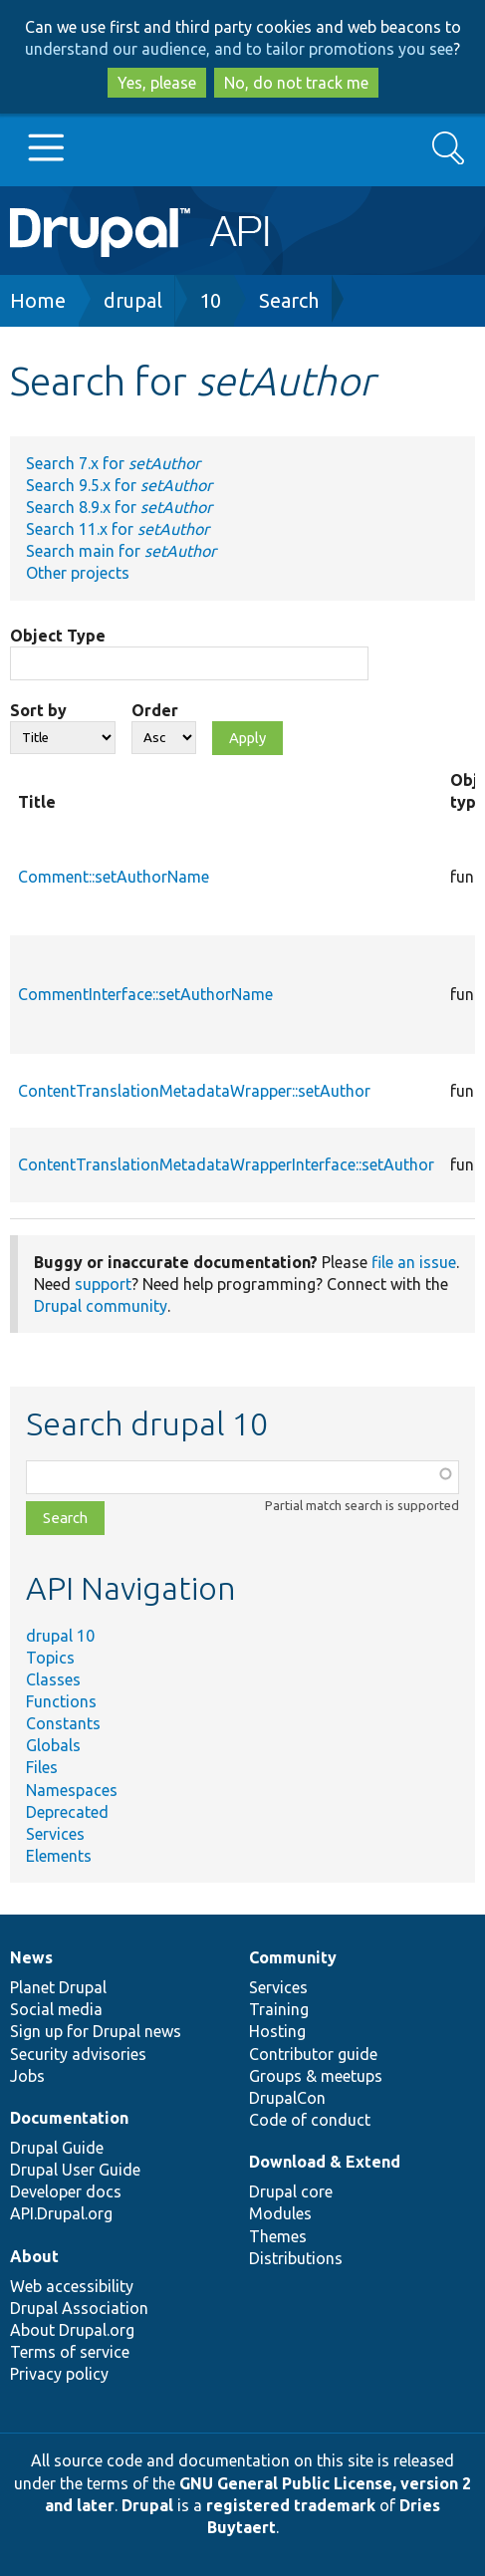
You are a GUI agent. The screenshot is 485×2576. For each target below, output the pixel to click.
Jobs (27, 2076)
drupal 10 (60, 1636)
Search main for (121, 551)
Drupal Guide (57, 2148)
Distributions (296, 2258)
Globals (53, 1745)
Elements (59, 1856)
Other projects (77, 573)
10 (210, 300)
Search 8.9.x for (119, 507)
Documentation (69, 2118)
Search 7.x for (113, 463)
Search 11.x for (117, 529)
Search (289, 300)
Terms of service (69, 2352)
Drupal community (100, 1306)
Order (154, 710)
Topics (50, 1658)
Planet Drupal (58, 1987)
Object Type (58, 635)
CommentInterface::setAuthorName (145, 994)
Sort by (38, 710)
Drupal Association (79, 2308)
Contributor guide (313, 2054)
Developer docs (65, 2191)
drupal (133, 300)
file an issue (413, 1262)
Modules (280, 2213)
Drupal (147, 2505)
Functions (61, 1701)
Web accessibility (71, 2286)
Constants (63, 1723)
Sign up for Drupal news (95, 2031)
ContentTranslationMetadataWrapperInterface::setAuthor (226, 1164)
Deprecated (67, 1812)
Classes (53, 1679)
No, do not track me (296, 83)
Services (55, 1834)
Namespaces (72, 1790)
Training (279, 2009)
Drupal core (291, 2191)
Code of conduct (309, 2120)
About (34, 2256)
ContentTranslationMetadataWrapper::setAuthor (194, 1091)
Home (38, 300)
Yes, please (157, 83)
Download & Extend (324, 2162)
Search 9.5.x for (119, 485)
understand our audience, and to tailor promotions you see (239, 49)
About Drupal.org (72, 2330)
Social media (56, 2009)
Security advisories (78, 2054)
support (103, 1284)
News (31, 1957)
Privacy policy (59, 2374)
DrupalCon (287, 2098)
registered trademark (290, 2505)
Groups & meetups (315, 2076)
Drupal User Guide (75, 2170)
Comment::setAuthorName (113, 877)
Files (42, 1767)
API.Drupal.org (61, 2213)
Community (293, 1957)
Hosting (277, 2031)
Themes (278, 2236)
